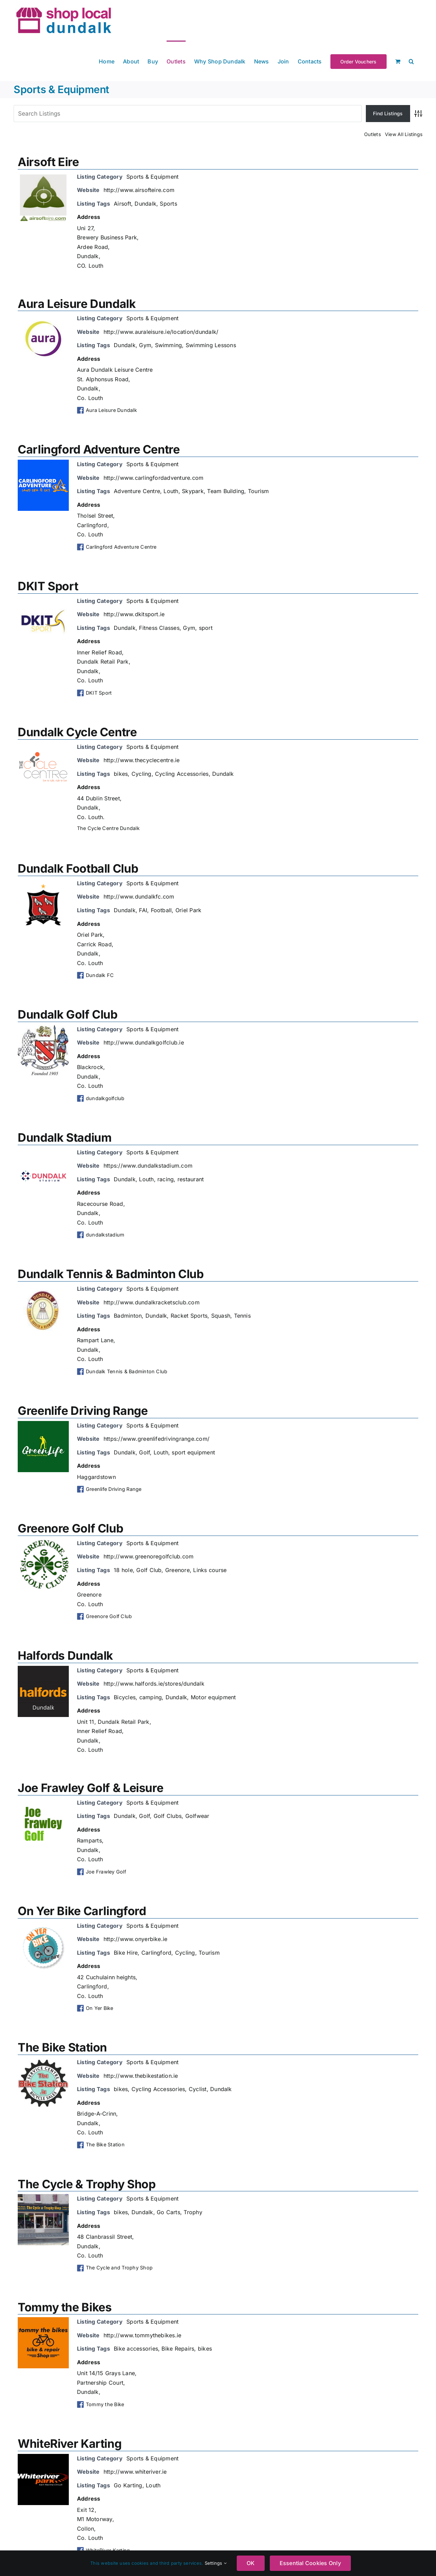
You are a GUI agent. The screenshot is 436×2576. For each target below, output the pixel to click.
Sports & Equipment (152, 176)
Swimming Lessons (211, 345)
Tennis (242, 1315)
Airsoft (122, 203)
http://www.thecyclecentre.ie (142, 760)
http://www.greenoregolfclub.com (148, 1556)
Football (161, 910)
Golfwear (197, 1815)
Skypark (193, 491)
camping (150, 1697)
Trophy (193, 2212)
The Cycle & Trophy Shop (86, 2184)
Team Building (225, 491)
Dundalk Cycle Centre (77, 732)
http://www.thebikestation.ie (141, 2075)
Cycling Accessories (182, 773)
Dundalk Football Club (78, 868)
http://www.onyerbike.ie (136, 1939)
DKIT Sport (48, 586)
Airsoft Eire (48, 162)
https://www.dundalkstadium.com (148, 1165)
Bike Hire (126, 1952)
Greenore (177, 1570)
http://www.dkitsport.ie (134, 614)
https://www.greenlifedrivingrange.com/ (156, 1438)
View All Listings (403, 134)
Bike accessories (136, 2348)
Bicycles (125, 1697)
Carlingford (156, 1952)
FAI (143, 910)
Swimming (168, 345)
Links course (210, 1570)
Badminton (128, 1315)
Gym (145, 345)
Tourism (258, 491)
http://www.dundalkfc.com (139, 896)
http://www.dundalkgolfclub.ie (144, 1042)
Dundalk (145, 203)
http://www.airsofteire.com (139, 190)
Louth (171, 491)
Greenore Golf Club (70, 1528)
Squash (220, 1315)
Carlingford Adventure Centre (99, 449)
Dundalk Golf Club (68, 1014)
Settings (216, 2563)
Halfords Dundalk (65, 1655)
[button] (411, 61)
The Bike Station (62, 2047)
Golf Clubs (168, 1815)
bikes (121, 773)
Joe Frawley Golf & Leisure (90, 1788)
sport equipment (193, 1452)
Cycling (141, 773)
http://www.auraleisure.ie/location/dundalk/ (161, 331)
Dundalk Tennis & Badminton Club (110, 1274)
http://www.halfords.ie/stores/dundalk (154, 1683)
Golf (144, 1452)
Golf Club (148, 1570)
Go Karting (128, 2485)
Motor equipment (213, 1697)
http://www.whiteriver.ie (135, 2471)
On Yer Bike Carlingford (82, 1911)
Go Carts (168, 2212)
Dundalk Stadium (64, 1137)
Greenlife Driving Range (82, 1411)
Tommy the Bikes (64, 2307)
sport (206, 627)
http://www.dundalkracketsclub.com (152, 1302)
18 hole (123, 1570)
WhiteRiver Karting (69, 2444)
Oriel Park (188, 910)
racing (165, 1179)
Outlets (372, 134)
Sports (168, 203)
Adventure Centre (137, 491)
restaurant (190, 1179)
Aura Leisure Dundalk (77, 304)
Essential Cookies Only (310, 2563)
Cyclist (198, 2089)
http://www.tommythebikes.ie (142, 2335)
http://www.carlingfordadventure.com (153, 477)
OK (250, 2563)
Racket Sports (189, 1315)
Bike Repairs (177, 2348)
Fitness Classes (159, 627)
